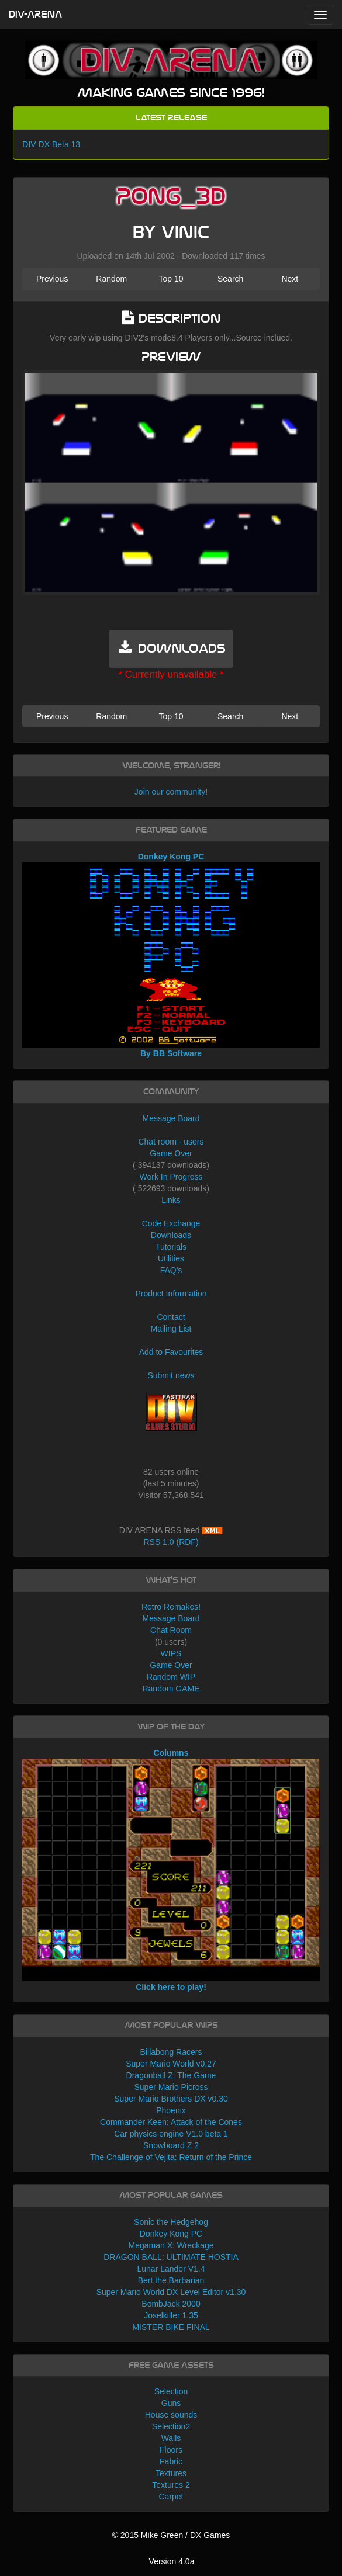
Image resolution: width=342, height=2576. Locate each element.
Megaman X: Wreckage (170, 2245)
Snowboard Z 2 (171, 2145)
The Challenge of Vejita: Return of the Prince (171, 2157)
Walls (171, 2438)
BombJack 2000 (170, 2303)
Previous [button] (52, 278)
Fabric (171, 2461)
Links (171, 1200)
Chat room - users (170, 1141)
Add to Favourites (171, 1352)
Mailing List (170, 1328)
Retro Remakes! (171, 1606)
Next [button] (289, 278)
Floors (171, 2449)
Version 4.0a (172, 2561)
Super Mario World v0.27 (171, 2063)
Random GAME (170, 1688)
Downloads (171, 1235)
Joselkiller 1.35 (171, 2315)
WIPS (171, 1653)
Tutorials (171, 1246)
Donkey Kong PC (171, 2233)
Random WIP (171, 1676)
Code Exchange (171, 1223)
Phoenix (171, 2110)
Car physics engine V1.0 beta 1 (171, 2133)
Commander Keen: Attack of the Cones (171, 2122)
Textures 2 (171, 2485)
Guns (171, 2403)
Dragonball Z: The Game (171, 2075)
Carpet (170, 2496)
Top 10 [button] (170, 278)
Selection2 (171, 2426)
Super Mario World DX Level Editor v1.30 (171, 2292)
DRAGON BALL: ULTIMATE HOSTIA (171, 2257)
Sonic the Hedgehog (171, 2222)
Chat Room (171, 1630)
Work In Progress (171, 1176)
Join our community (169, 791)
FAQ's (171, 1270)
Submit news (170, 1375)
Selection (171, 2391)
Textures (171, 2473)
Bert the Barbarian (171, 2280)
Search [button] (230, 278)
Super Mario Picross (171, 2087)
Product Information (170, 1293)
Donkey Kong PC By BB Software (170, 955)
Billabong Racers (171, 2052)
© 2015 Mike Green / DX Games (171, 2535)
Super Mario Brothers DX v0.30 (171, 2098)
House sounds (171, 2414)
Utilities (171, 1258)
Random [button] (111, 278)
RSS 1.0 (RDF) (170, 1542)
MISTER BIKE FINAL (170, 2327)
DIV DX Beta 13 (51, 144)
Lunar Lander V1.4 (171, 2268)
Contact (171, 1317)
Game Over (171, 1153)
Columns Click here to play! (170, 1870)
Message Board (170, 1118)
